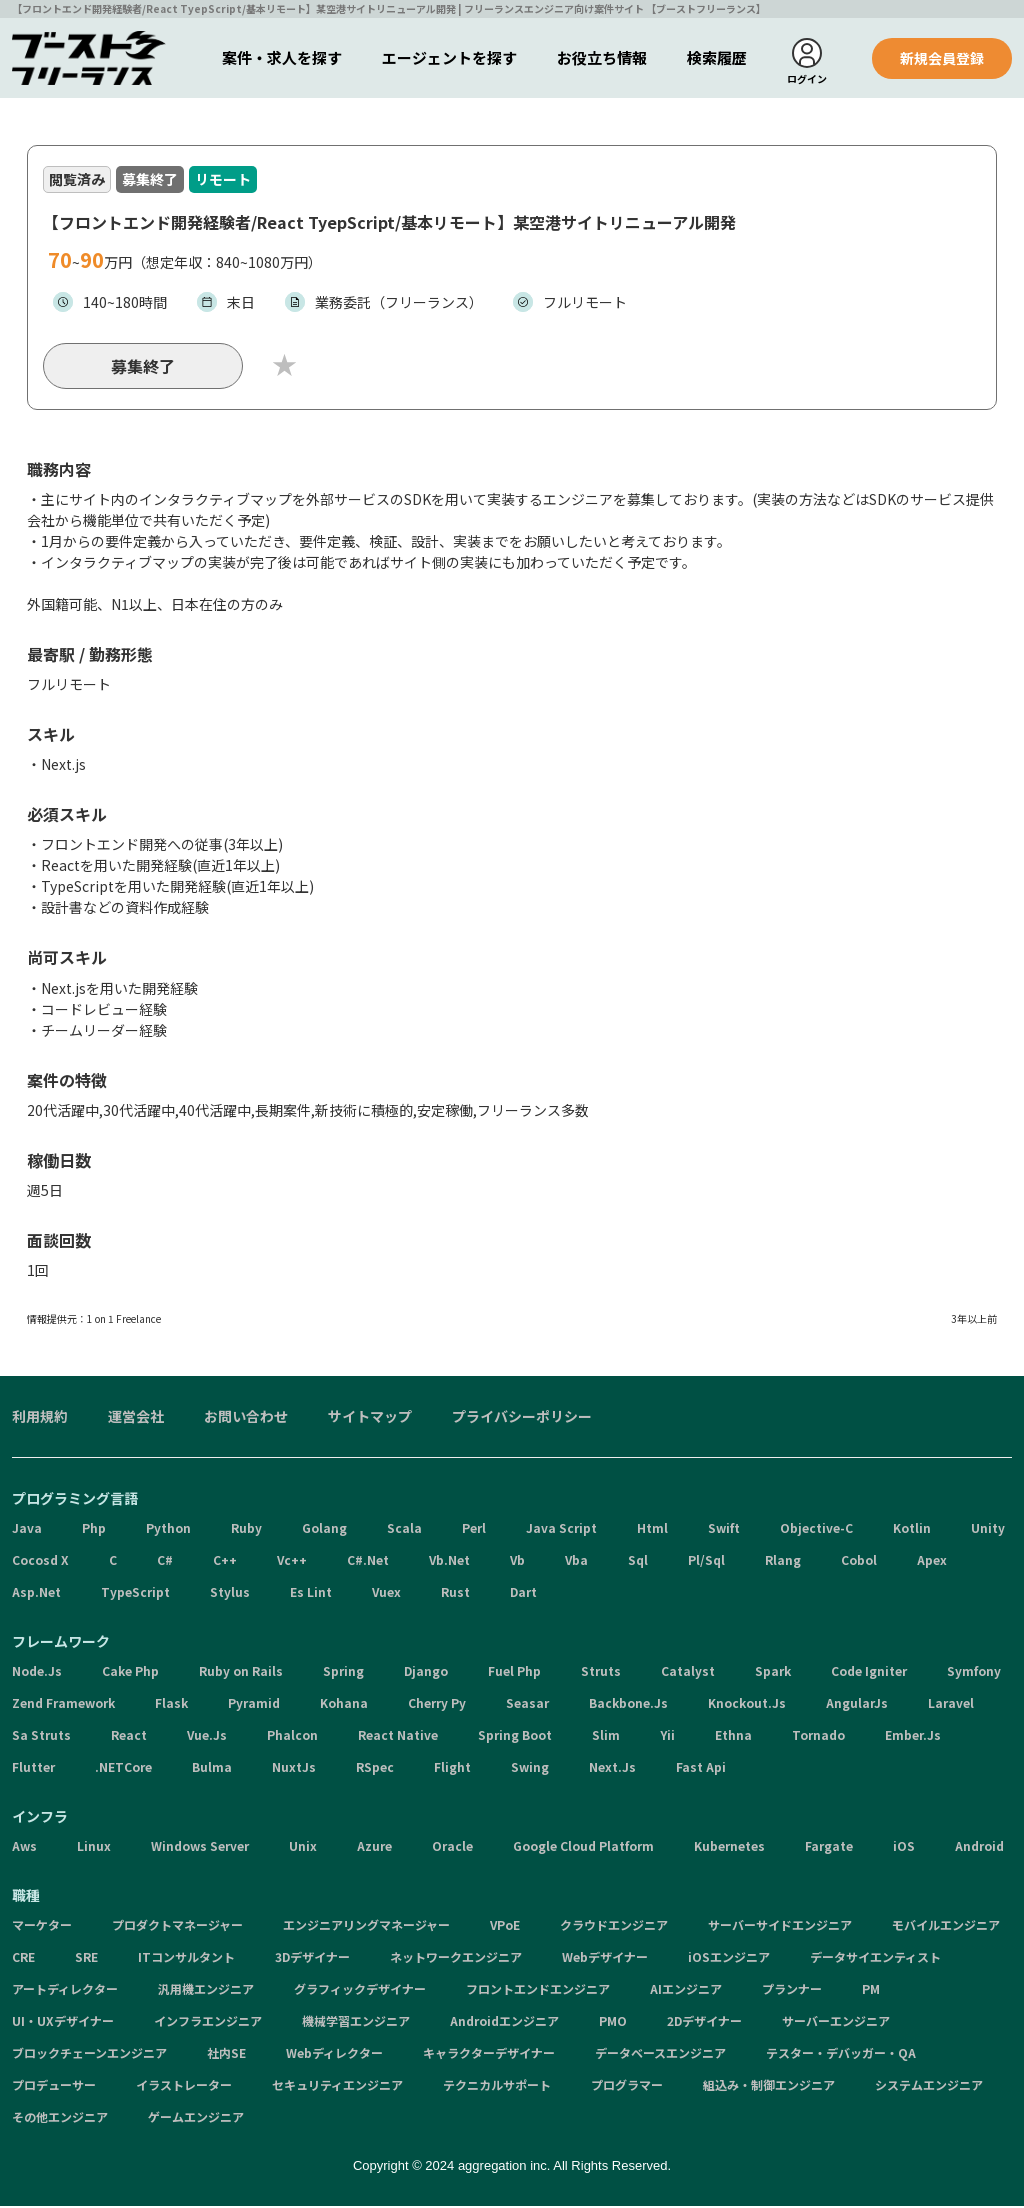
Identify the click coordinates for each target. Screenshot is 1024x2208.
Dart (523, 1594)
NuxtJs (294, 1769)
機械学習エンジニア (356, 2023)
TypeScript (135, 1594)
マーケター (42, 1927)
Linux (94, 1848)
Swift (724, 1530)
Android (979, 1848)
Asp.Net (36, 1594)
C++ (225, 1562)
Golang (324, 1530)
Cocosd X (40, 1562)
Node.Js (37, 1673)
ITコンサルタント (186, 1959)
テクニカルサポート (497, 2087)
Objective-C (816, 1530)
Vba (576, 1562)
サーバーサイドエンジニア (780, 1927)
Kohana (344, 1705)
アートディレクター (65, 1991)
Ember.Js (913, 1737)
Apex (932, 1562)
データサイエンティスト (875, 1959)
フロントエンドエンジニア (538, 1991)
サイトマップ (370, 1419)
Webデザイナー (605, 1959)
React (129, 1737)
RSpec (375, 1769)
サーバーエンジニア (836, 2023)
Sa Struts (41, 1737)
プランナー (792, 1991)
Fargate (829, 1848)
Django (426, 1673)
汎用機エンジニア (206, 1991)
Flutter (33, 1769)
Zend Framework (63, 1705)
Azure (374, 1848)
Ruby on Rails (241, 1673)
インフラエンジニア (208, 2023)
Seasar (527, 1705)
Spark (773, 1673)
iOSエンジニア (729, 1959)
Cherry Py (437, 1705)
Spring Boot (515, 1737)
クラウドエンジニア (614, 1927)
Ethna (733, 1737)
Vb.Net (449, 1562)
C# (165, 1562)
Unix (303, 1848)
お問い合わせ (246, 1419)
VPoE (505, 1927)
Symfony (974, 1673)
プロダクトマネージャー (177, 1927)
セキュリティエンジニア (337, 2087)
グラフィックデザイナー (360, 1991)
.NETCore (123, 1769)
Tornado (818, 1737)
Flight (452, 1769)
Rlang (783, 1562)
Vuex (386, 1594)
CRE (23, 1959)
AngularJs (857, 1705)
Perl (474, 1530)
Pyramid (254, 1705)
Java (27, 1530)
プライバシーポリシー (522, 1419)
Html (652, 1530)
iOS (904, 1848)
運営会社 (136, 1419)
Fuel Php (514, 1673)
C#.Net (368, 1562)
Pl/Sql (706, 1562)
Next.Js (612, 1769)
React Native (398, 1737)
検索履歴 (717, 57)
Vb (517, 1562)
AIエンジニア (686, 1991)
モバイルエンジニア (946, 1927)
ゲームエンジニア (196, 2119)
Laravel (951, 1705)
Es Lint (311, 1594)
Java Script (561, 1530)
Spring (343, 1673)
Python (168, 1530)
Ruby (246, 1530)
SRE (86, 1959)
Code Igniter (869, 1673)
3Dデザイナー (312, 1959)
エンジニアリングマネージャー (366, 1927)
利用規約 (40, 1419)
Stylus (230, 1594)
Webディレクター (334, 2055)
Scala (404, 1530)
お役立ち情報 (602, 57)
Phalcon (292, 1737)
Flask (171, 1705)
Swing (530, 1769)
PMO (613, 2023)
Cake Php (130, 1673)
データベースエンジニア (660, 2055)
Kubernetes (729, 1848)
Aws (24, 1848)
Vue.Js (207, 1737)
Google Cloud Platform (583, 1848)
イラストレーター (184, 2087)
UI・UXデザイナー (63, 2023)
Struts (601, 1673)
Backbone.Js (628, 1705)
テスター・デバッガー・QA (841, 2055)
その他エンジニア (60, 2119)
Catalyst (688, 1673)
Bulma (212, 1769)
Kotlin (912, 1530)
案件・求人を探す (282, 57)
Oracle (452, 1848)
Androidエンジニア (504, 2023)
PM (871, 1991)
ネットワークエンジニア (456, 1959)
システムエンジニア (929, 2087)
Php (94, 1530)
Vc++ (292, 1562)
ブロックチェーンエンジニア (89, 2055)
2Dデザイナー (704, 2023)
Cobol (859, 1562)
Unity (988, 1530)
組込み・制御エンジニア (769, 2087)
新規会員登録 (942, 58)
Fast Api (701, 1769)
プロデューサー (54, 2087)
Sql (638, 1562)
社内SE (226, 2055)
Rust (455, 1594)
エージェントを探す (449, 57)
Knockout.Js (747, 1705)
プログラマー (627, 2087)
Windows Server (200, 1848)
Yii (667, 1737)
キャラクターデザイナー (489, 2055)
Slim (606, 1737)
